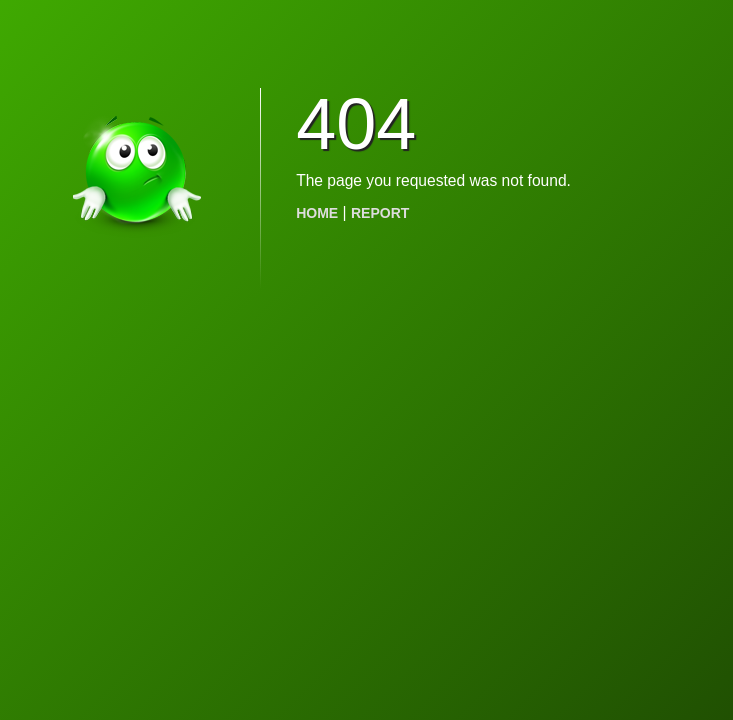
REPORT (380, 213)
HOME (317, 213)
